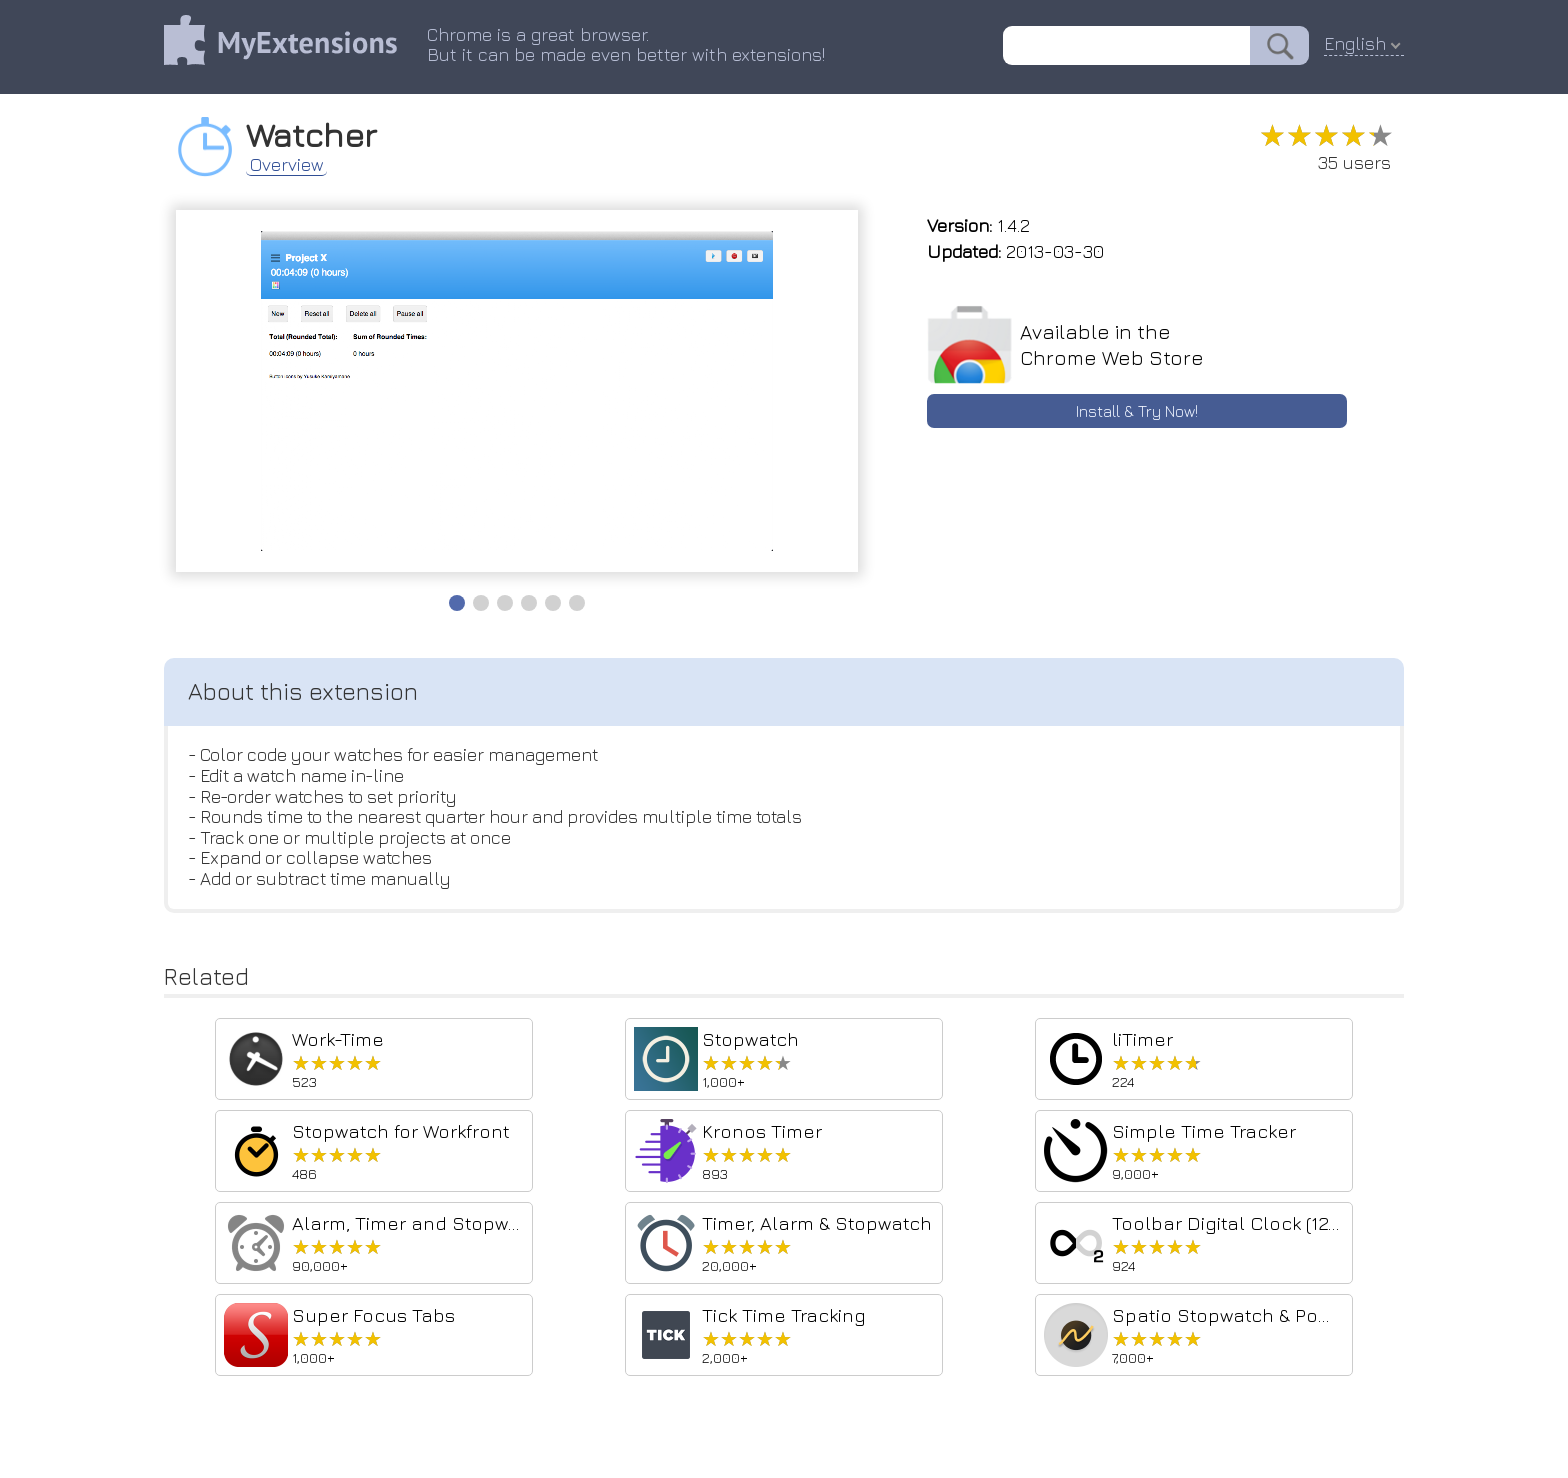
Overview (289, 164)
